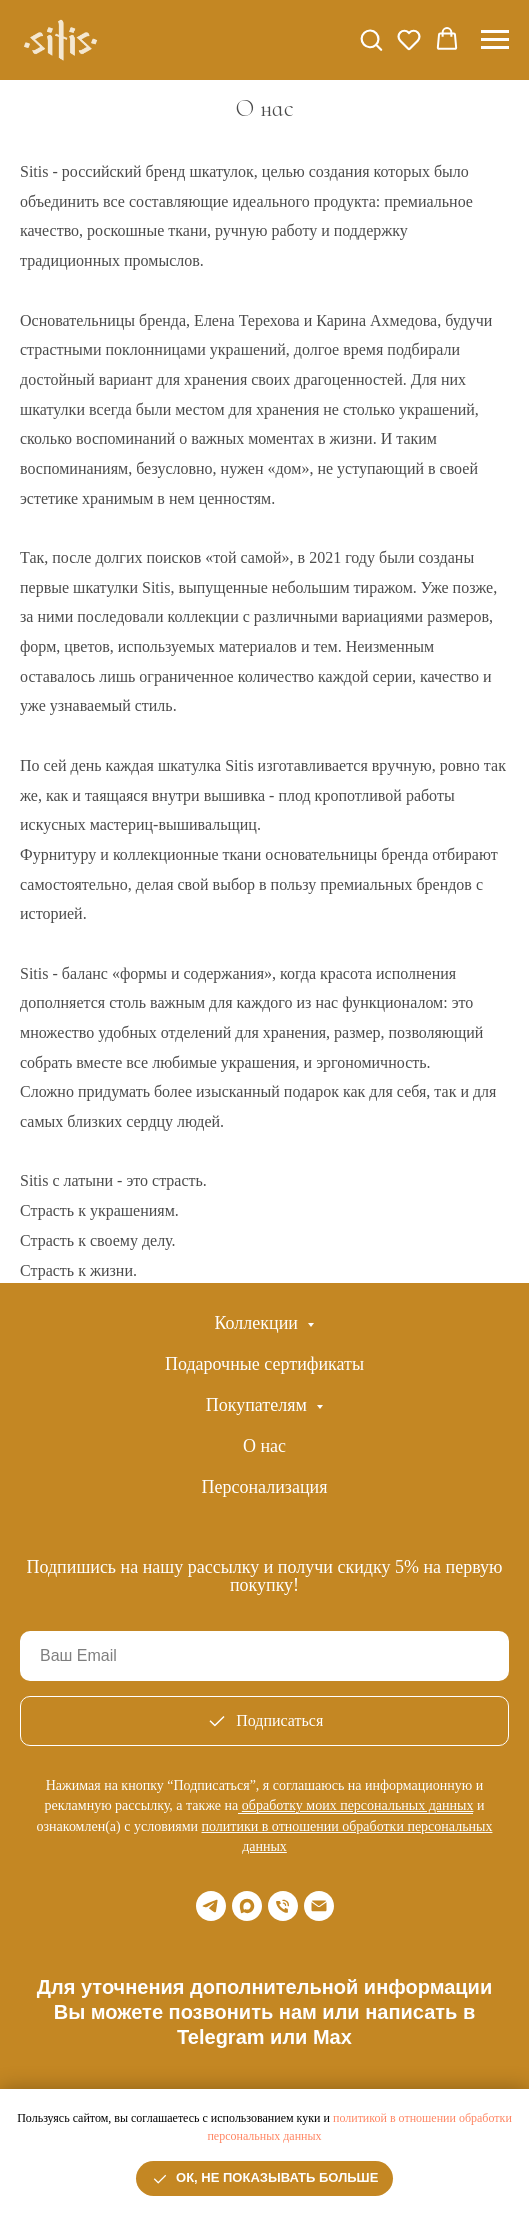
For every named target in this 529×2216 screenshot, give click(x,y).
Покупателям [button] (259, 1405)
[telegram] (211, 1906)
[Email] (319, 1906)
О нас (264, 1446)
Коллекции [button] (259, 1323)
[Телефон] (283, 1906)
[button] (371, 39)
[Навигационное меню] (495, 40)
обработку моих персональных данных (358, 1805)
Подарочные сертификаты (264, 1364)
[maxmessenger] (247, 1906)
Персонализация (264, 1487)
